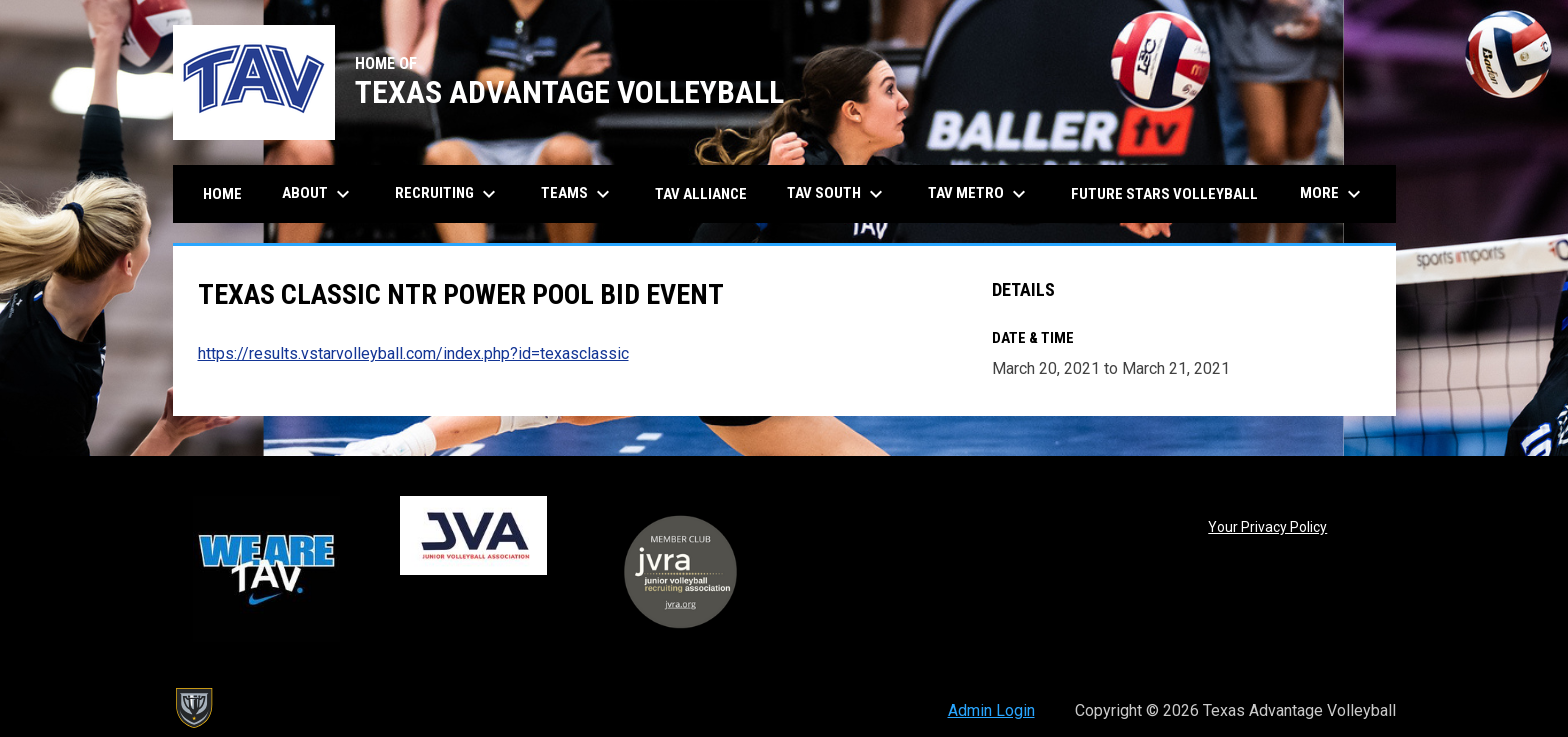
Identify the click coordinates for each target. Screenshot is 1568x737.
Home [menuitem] (222, 194)
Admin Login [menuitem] (991, 710)
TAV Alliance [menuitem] (701, 194)
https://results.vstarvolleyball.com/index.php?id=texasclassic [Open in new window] (413, 353)
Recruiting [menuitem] (448, 194)
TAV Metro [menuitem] (979, 194)
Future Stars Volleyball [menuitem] (1164, 194)
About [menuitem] (318, 194)
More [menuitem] (1333, 194)
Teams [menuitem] (578, 194)
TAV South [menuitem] (837, 194)
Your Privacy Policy (1267, 527)
